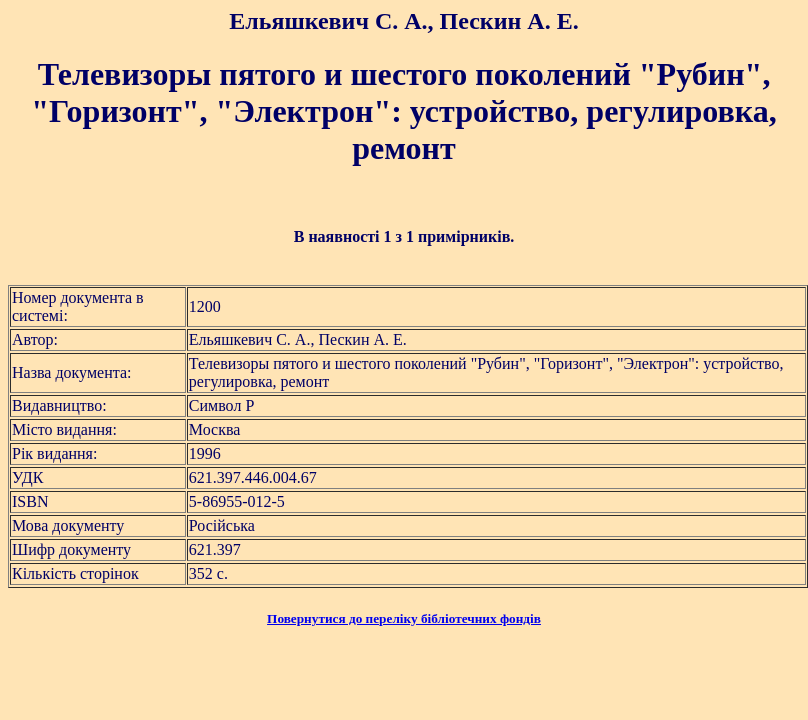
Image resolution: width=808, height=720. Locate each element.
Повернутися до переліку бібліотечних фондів (404, 618)
